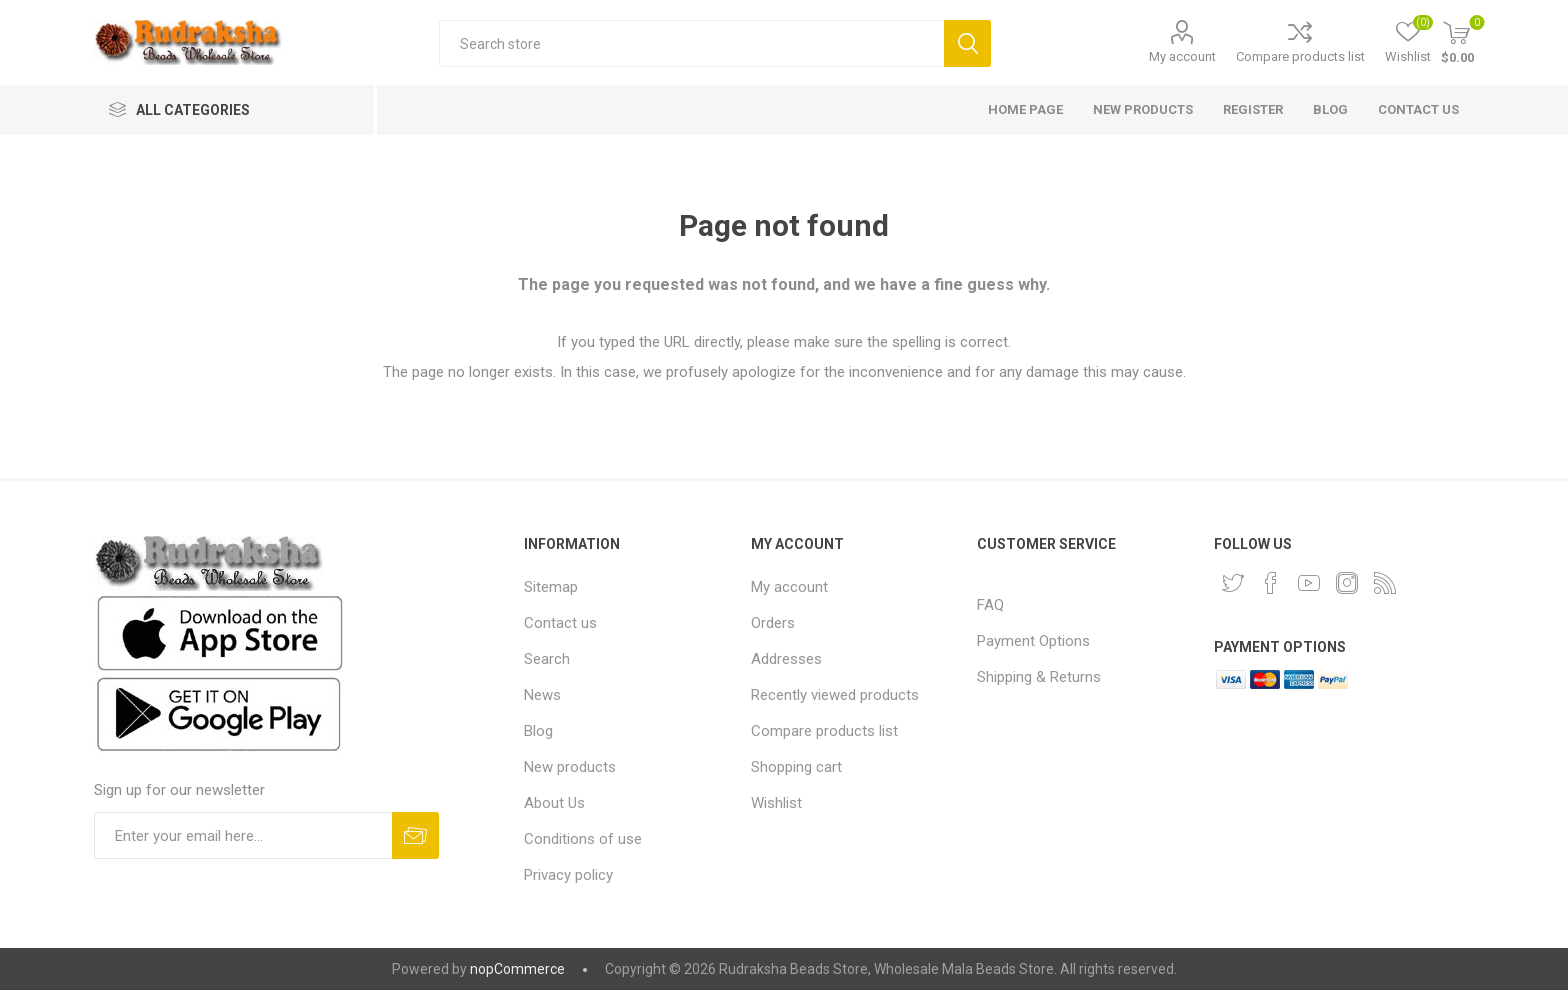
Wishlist (776, 803)
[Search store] (691, 43)
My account (1182, 56)
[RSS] (1385, 583)
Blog (538, 731)
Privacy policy (568, 875)
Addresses (786, 659)
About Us (554, 803)
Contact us (560, 623)
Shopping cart (796, 767)
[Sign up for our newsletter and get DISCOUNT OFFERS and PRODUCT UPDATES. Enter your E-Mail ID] (243, 835)
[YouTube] (1309, 583)
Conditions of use (583, 839)
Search (967, 43)
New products (570, 767)
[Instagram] (1347, 583)
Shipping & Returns (1039, 677)
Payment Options (1033, 641)
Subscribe (415, 835)
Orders (773, 623)
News (542, 695)
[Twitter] (1233, 583)
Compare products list (1300, 56)
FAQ (990, 605)
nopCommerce (517, 969)
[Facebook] (1271, 583)
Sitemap (551, 587)
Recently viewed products (835, 695)
